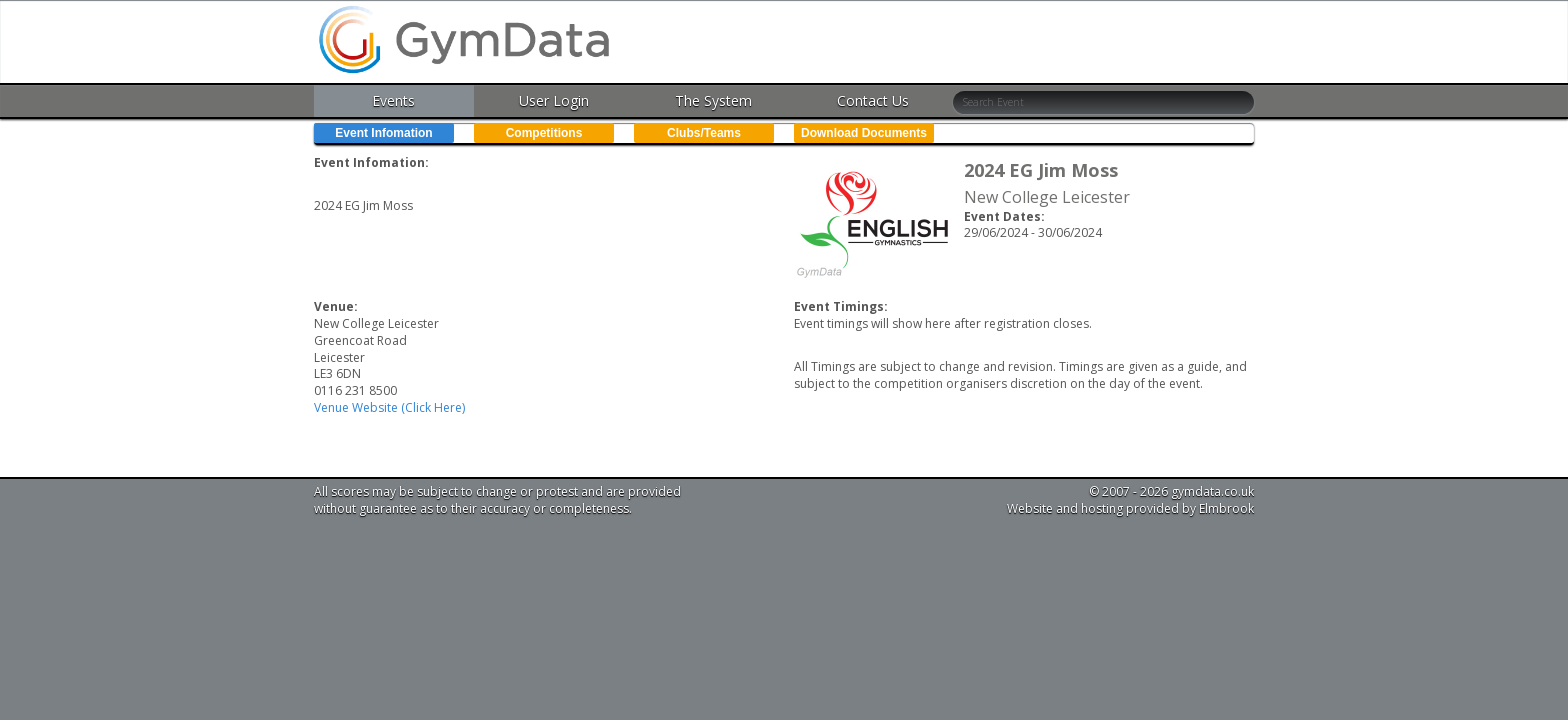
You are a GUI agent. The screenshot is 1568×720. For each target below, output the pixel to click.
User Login (554, 100)
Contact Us (873, 100)
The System (713, 100)
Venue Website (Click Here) (389, 407)
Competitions (544, 133)
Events (393, 100)
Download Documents (864, 133)
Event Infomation (383, 133)
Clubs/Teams (704, 133)
